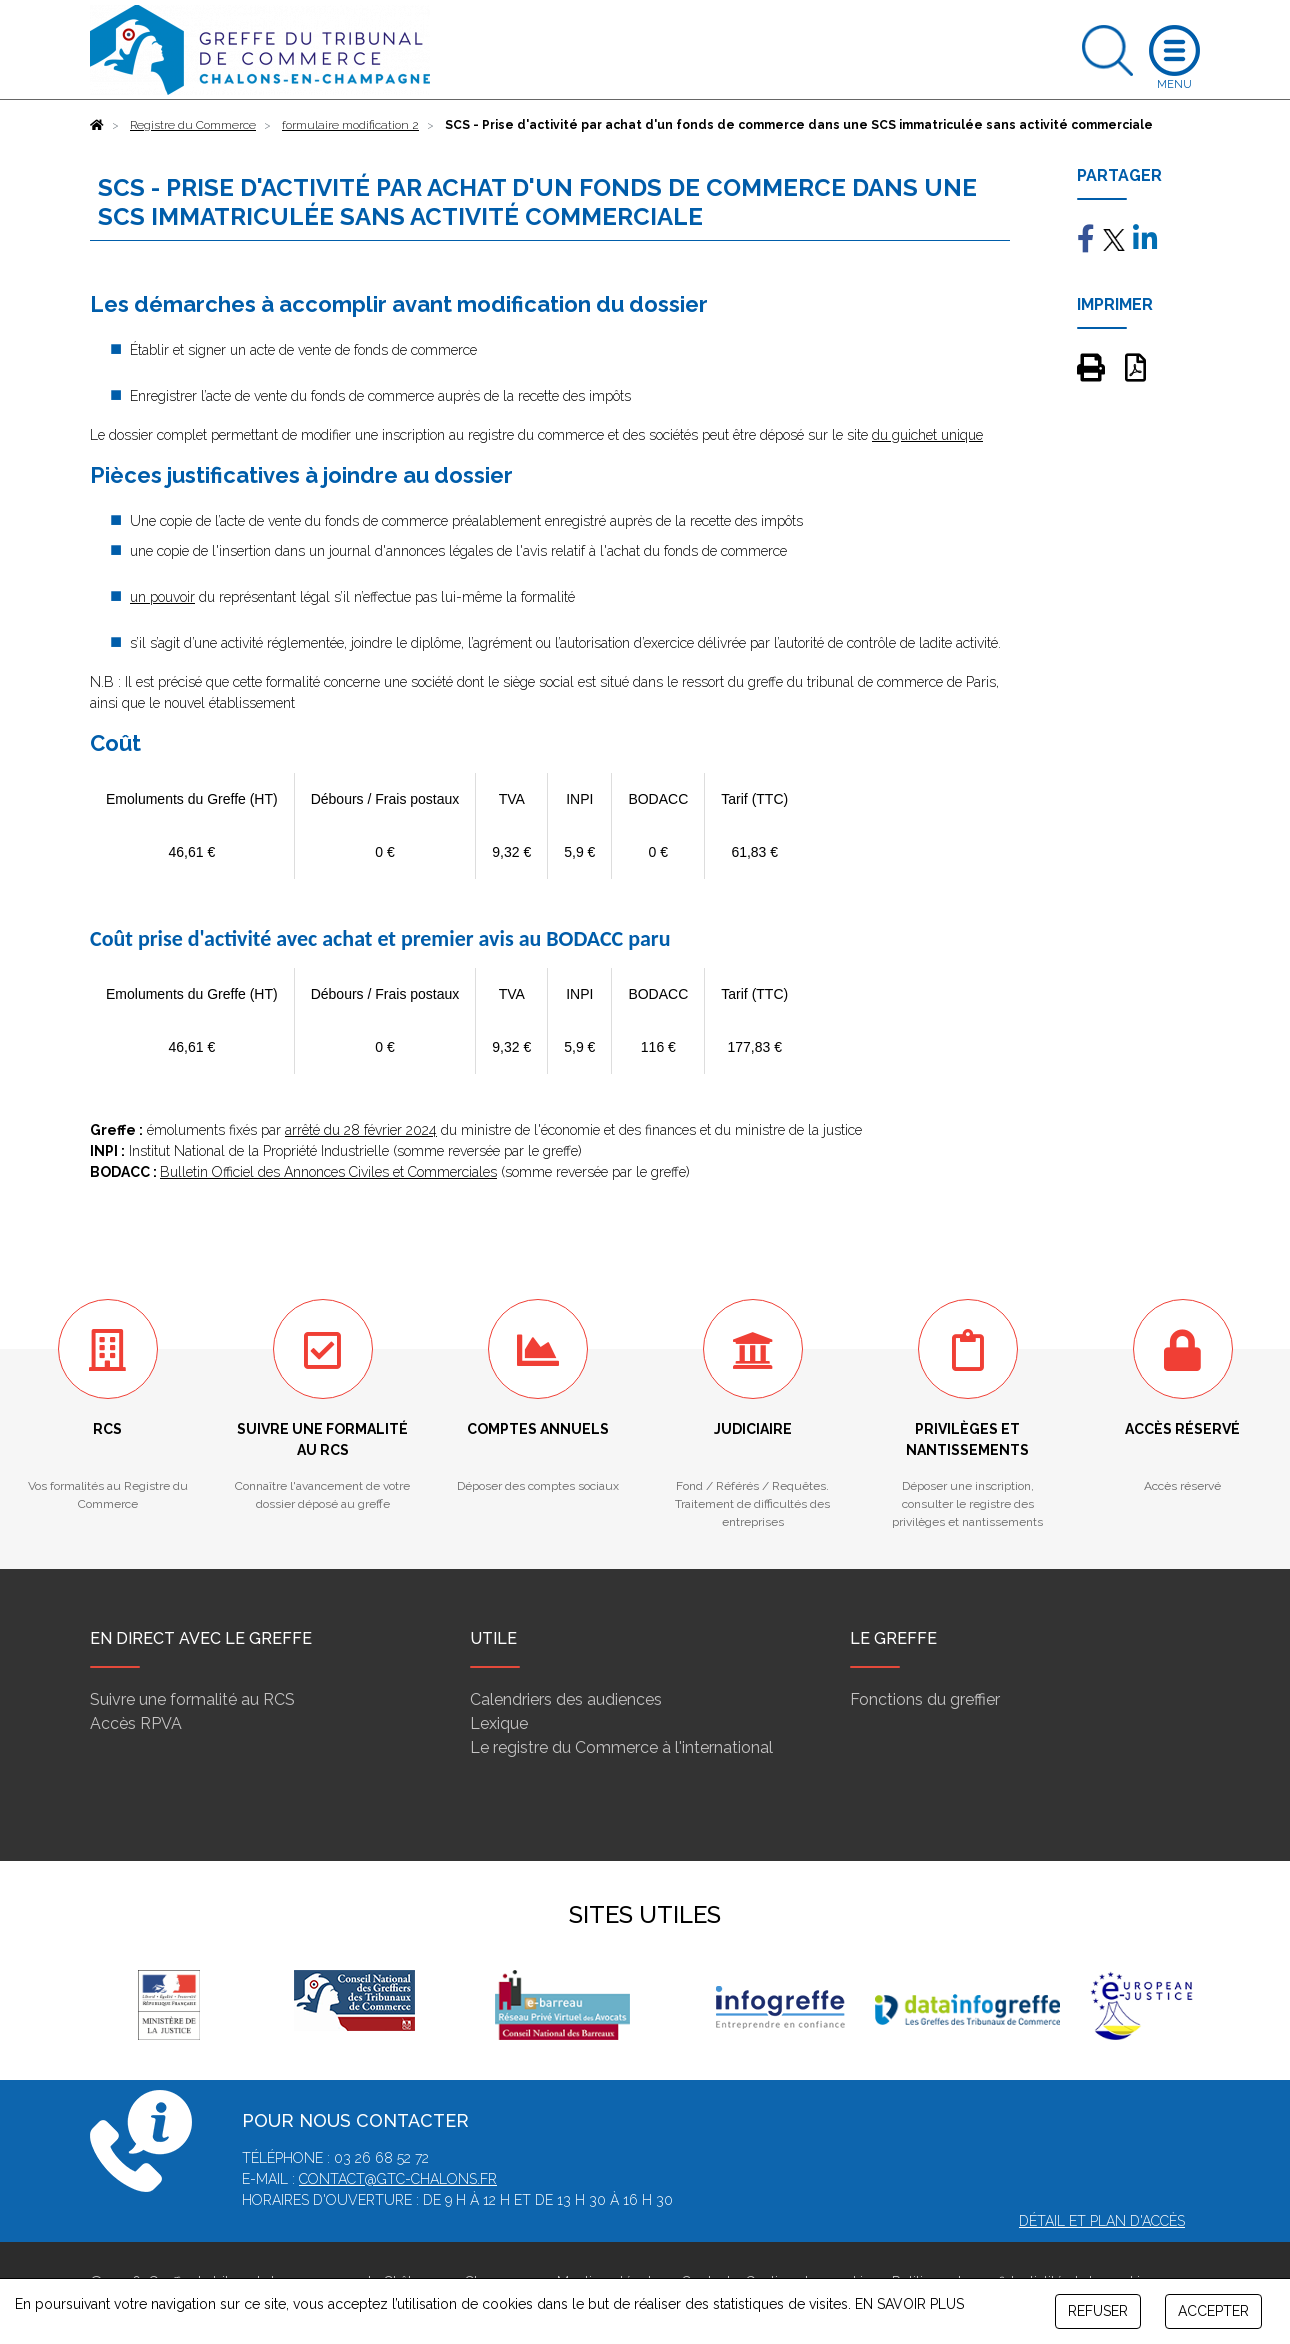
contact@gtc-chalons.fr (398, 2179)
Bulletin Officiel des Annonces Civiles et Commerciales (328, 1172)
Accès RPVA (136, 1723)
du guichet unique (927, 435)
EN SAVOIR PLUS (909, 2304)
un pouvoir (162, 597)
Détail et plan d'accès (1102, 2221)
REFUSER (1098, 2311)
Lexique (499, 1723)
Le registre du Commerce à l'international (621, 1747)
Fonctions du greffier (925, 1699)
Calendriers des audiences (566, 1699)
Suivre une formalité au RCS (192, 1699)
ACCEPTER (1213, 2311)
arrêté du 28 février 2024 (361, 1130)
